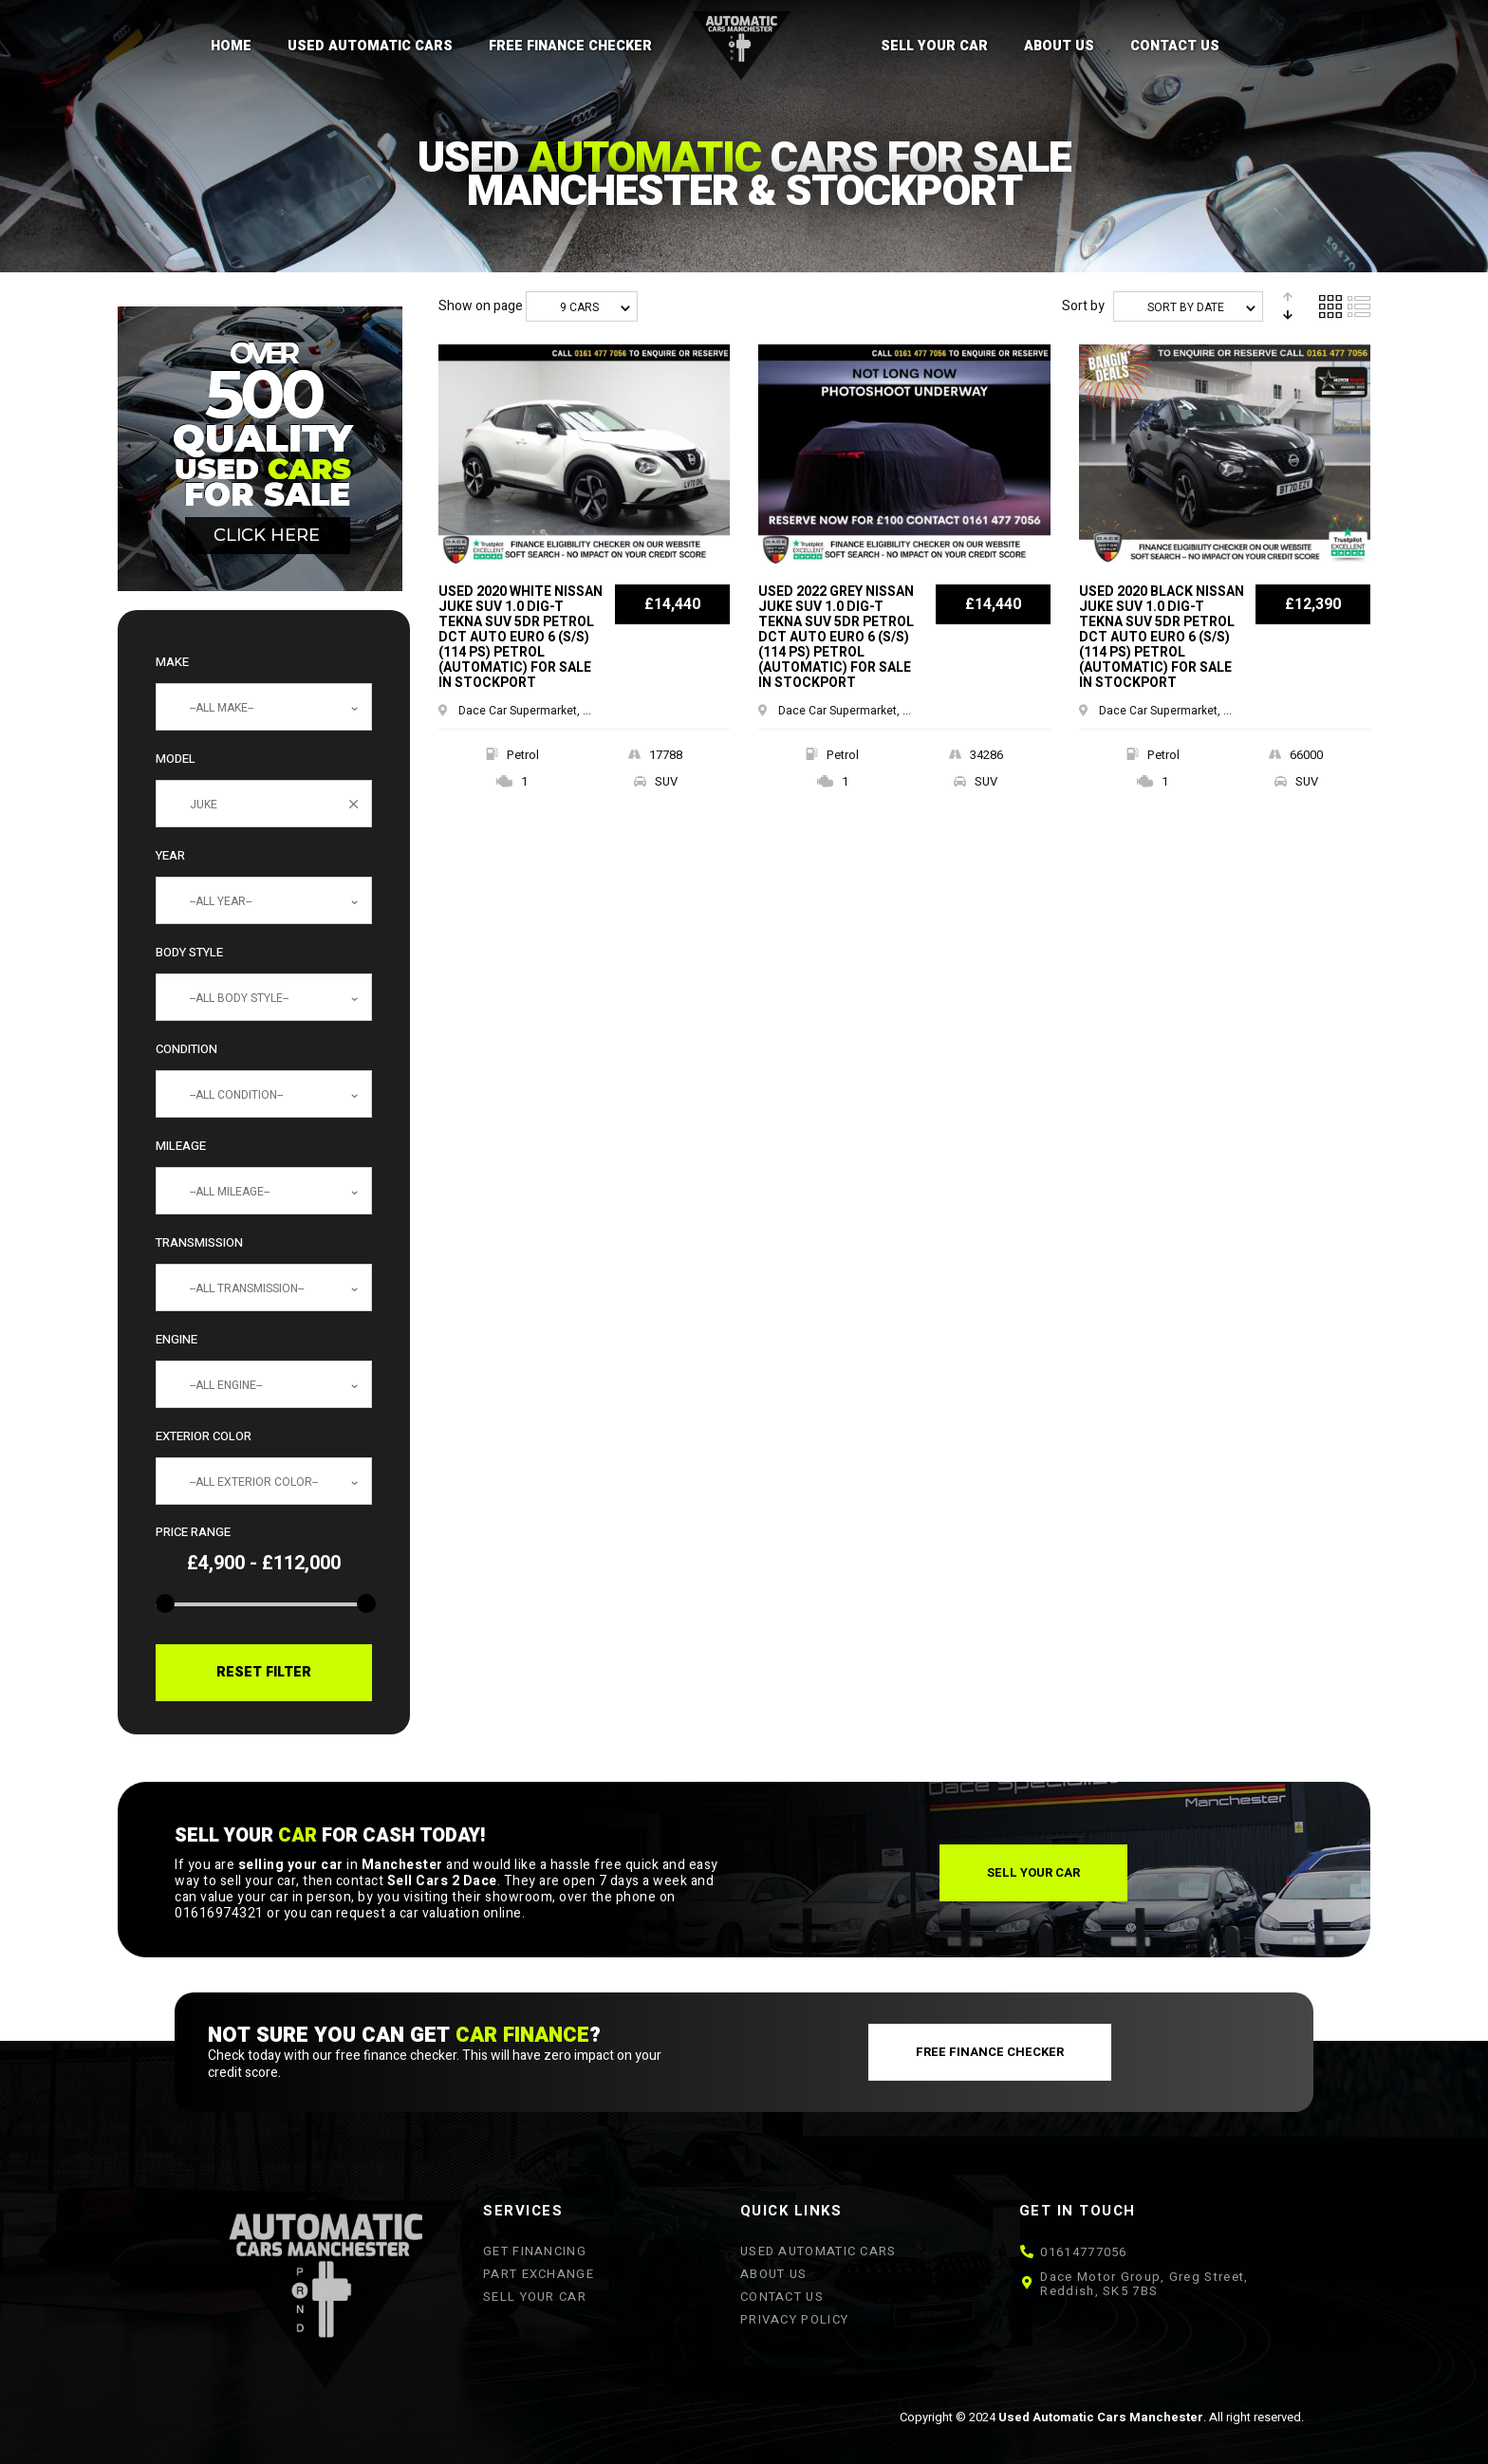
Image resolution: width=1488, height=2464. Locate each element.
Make (172, 662)
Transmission (199, 1242)
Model (175, 759)
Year (170, 855)
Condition (186, 1049)
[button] (1033, 1872)
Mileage (181, 1146)
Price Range (193, 1532)
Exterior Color (203, 1436)
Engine (176, 1339)
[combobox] (264, 707)
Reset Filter (263, 1672)
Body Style (189, 952)
